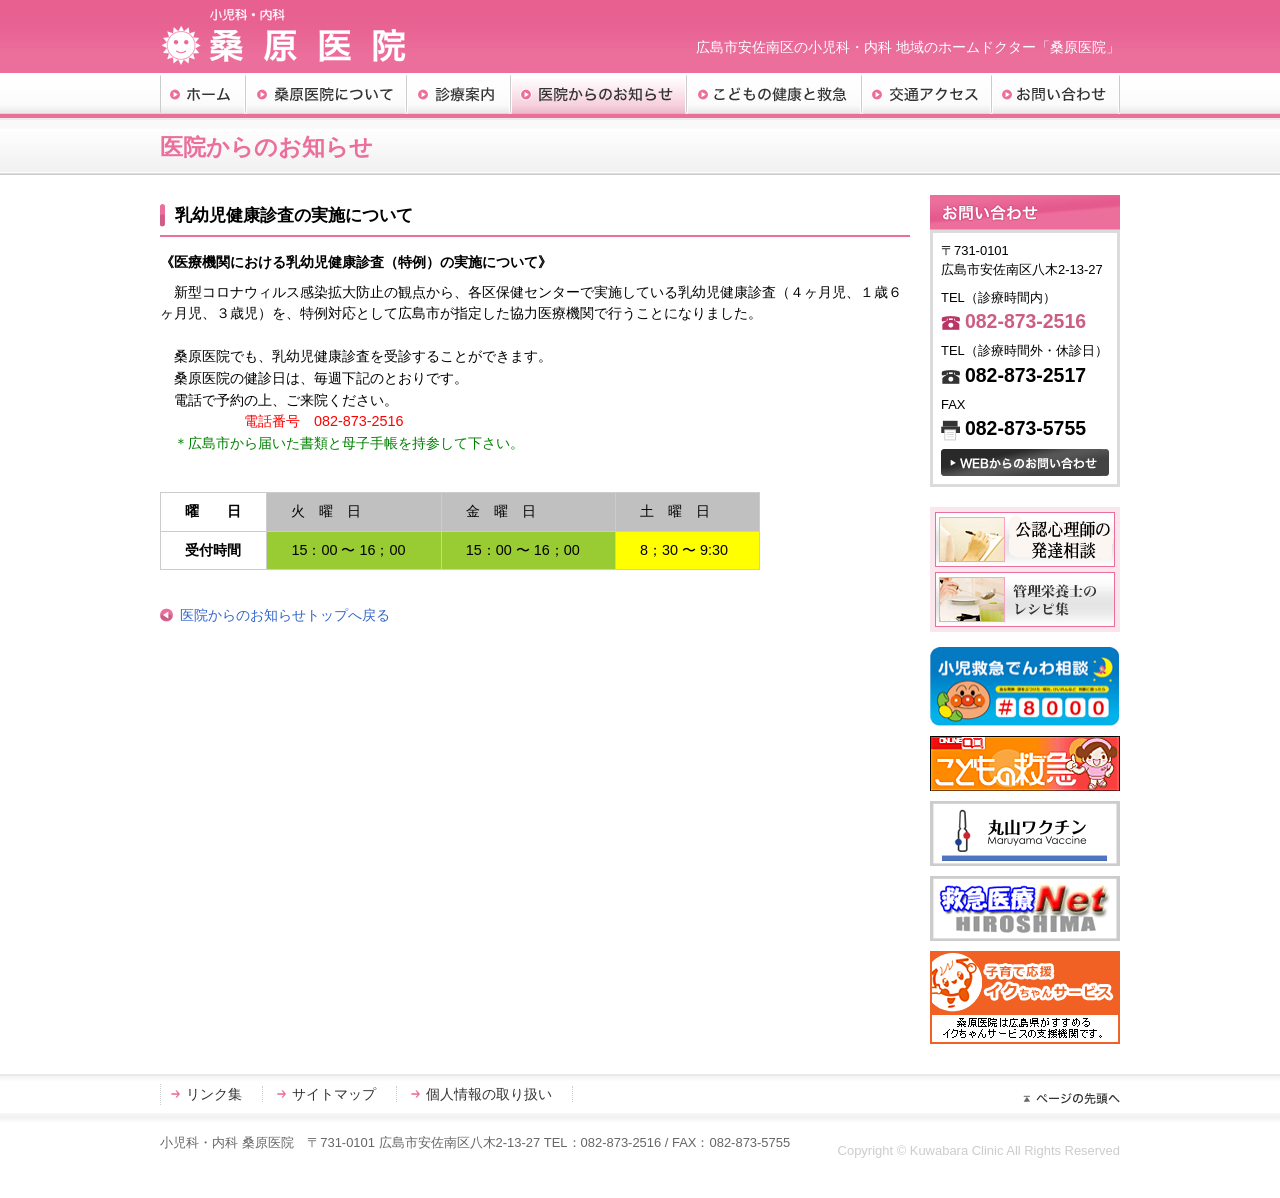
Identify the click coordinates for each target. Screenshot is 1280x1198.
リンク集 (214, 1094)
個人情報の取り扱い (489, 1094)
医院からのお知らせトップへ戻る (285, 615)
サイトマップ (334, 1094)
